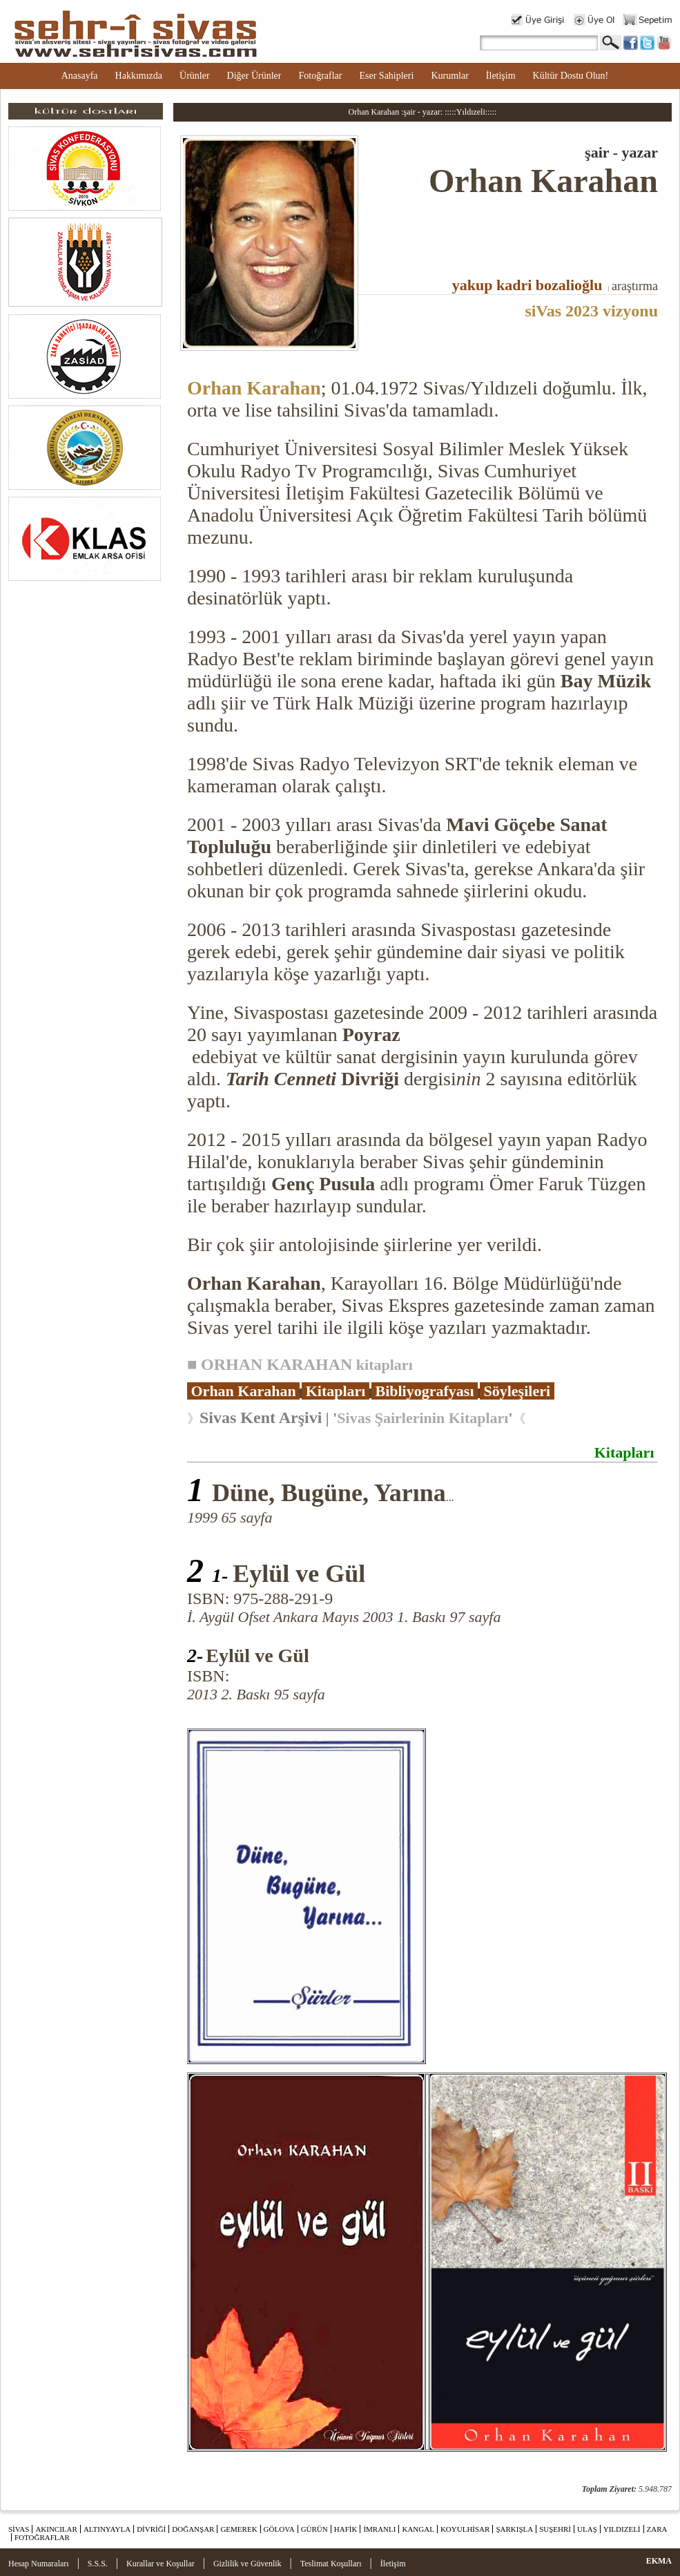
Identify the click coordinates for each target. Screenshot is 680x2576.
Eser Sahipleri (386, 75)
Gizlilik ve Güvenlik (247, 2563)
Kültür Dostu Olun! (571, 75)
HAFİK (346, 2529)
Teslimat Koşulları (331, 2563)
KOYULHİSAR (465, 2529)
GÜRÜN (314, 2529)
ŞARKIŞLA (514, 2529)
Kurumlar (449, 75)
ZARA (657, 2529)
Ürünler (194, 75)
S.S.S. (98, 2563)
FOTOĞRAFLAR (42, 2537)
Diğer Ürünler (254, 75)
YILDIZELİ (622, 2529)
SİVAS (18, 2529)
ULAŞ (587, 2529)
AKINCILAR (56, 2529)
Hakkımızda (138, 75)
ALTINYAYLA (107, 2529)
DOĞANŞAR (193, 2529)
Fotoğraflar (320, 75)
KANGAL (418, 2529)
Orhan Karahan (254, 388)
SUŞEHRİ (555, 2529)
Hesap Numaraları (38, 2563)
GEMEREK (238, 2529)
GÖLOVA (279, 2529)
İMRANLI (379, 2529)
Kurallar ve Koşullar (160, 2563)
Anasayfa (79, 75)
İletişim (501, 75)
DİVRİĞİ (151, 2529)
